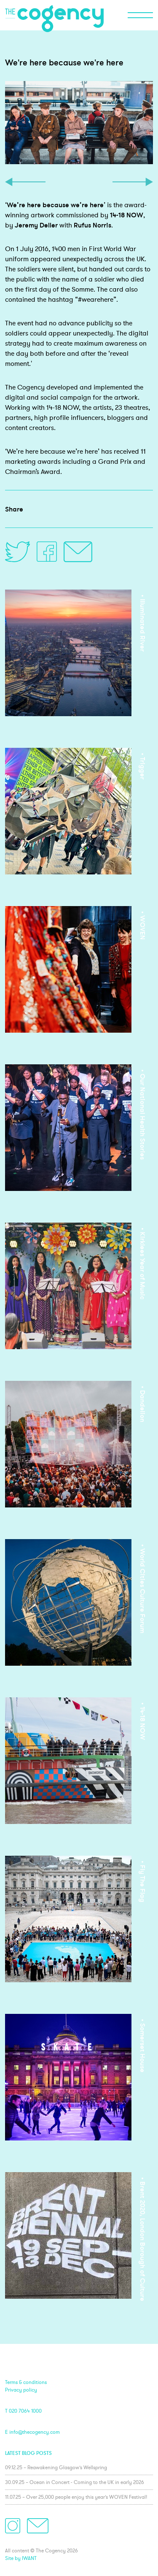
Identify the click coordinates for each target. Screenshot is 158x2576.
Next (132, 182)
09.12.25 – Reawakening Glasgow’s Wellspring (56, 2467)
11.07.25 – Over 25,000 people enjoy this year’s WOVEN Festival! (76, 2497)
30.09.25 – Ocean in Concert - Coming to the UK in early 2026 (74, 2482)
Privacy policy (21, 2390)
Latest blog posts (28, 2453)
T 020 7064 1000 (23, 2411)
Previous (25, 182)
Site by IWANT (21, 2558)
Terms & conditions (26, 2382)
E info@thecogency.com (32, 2432)
